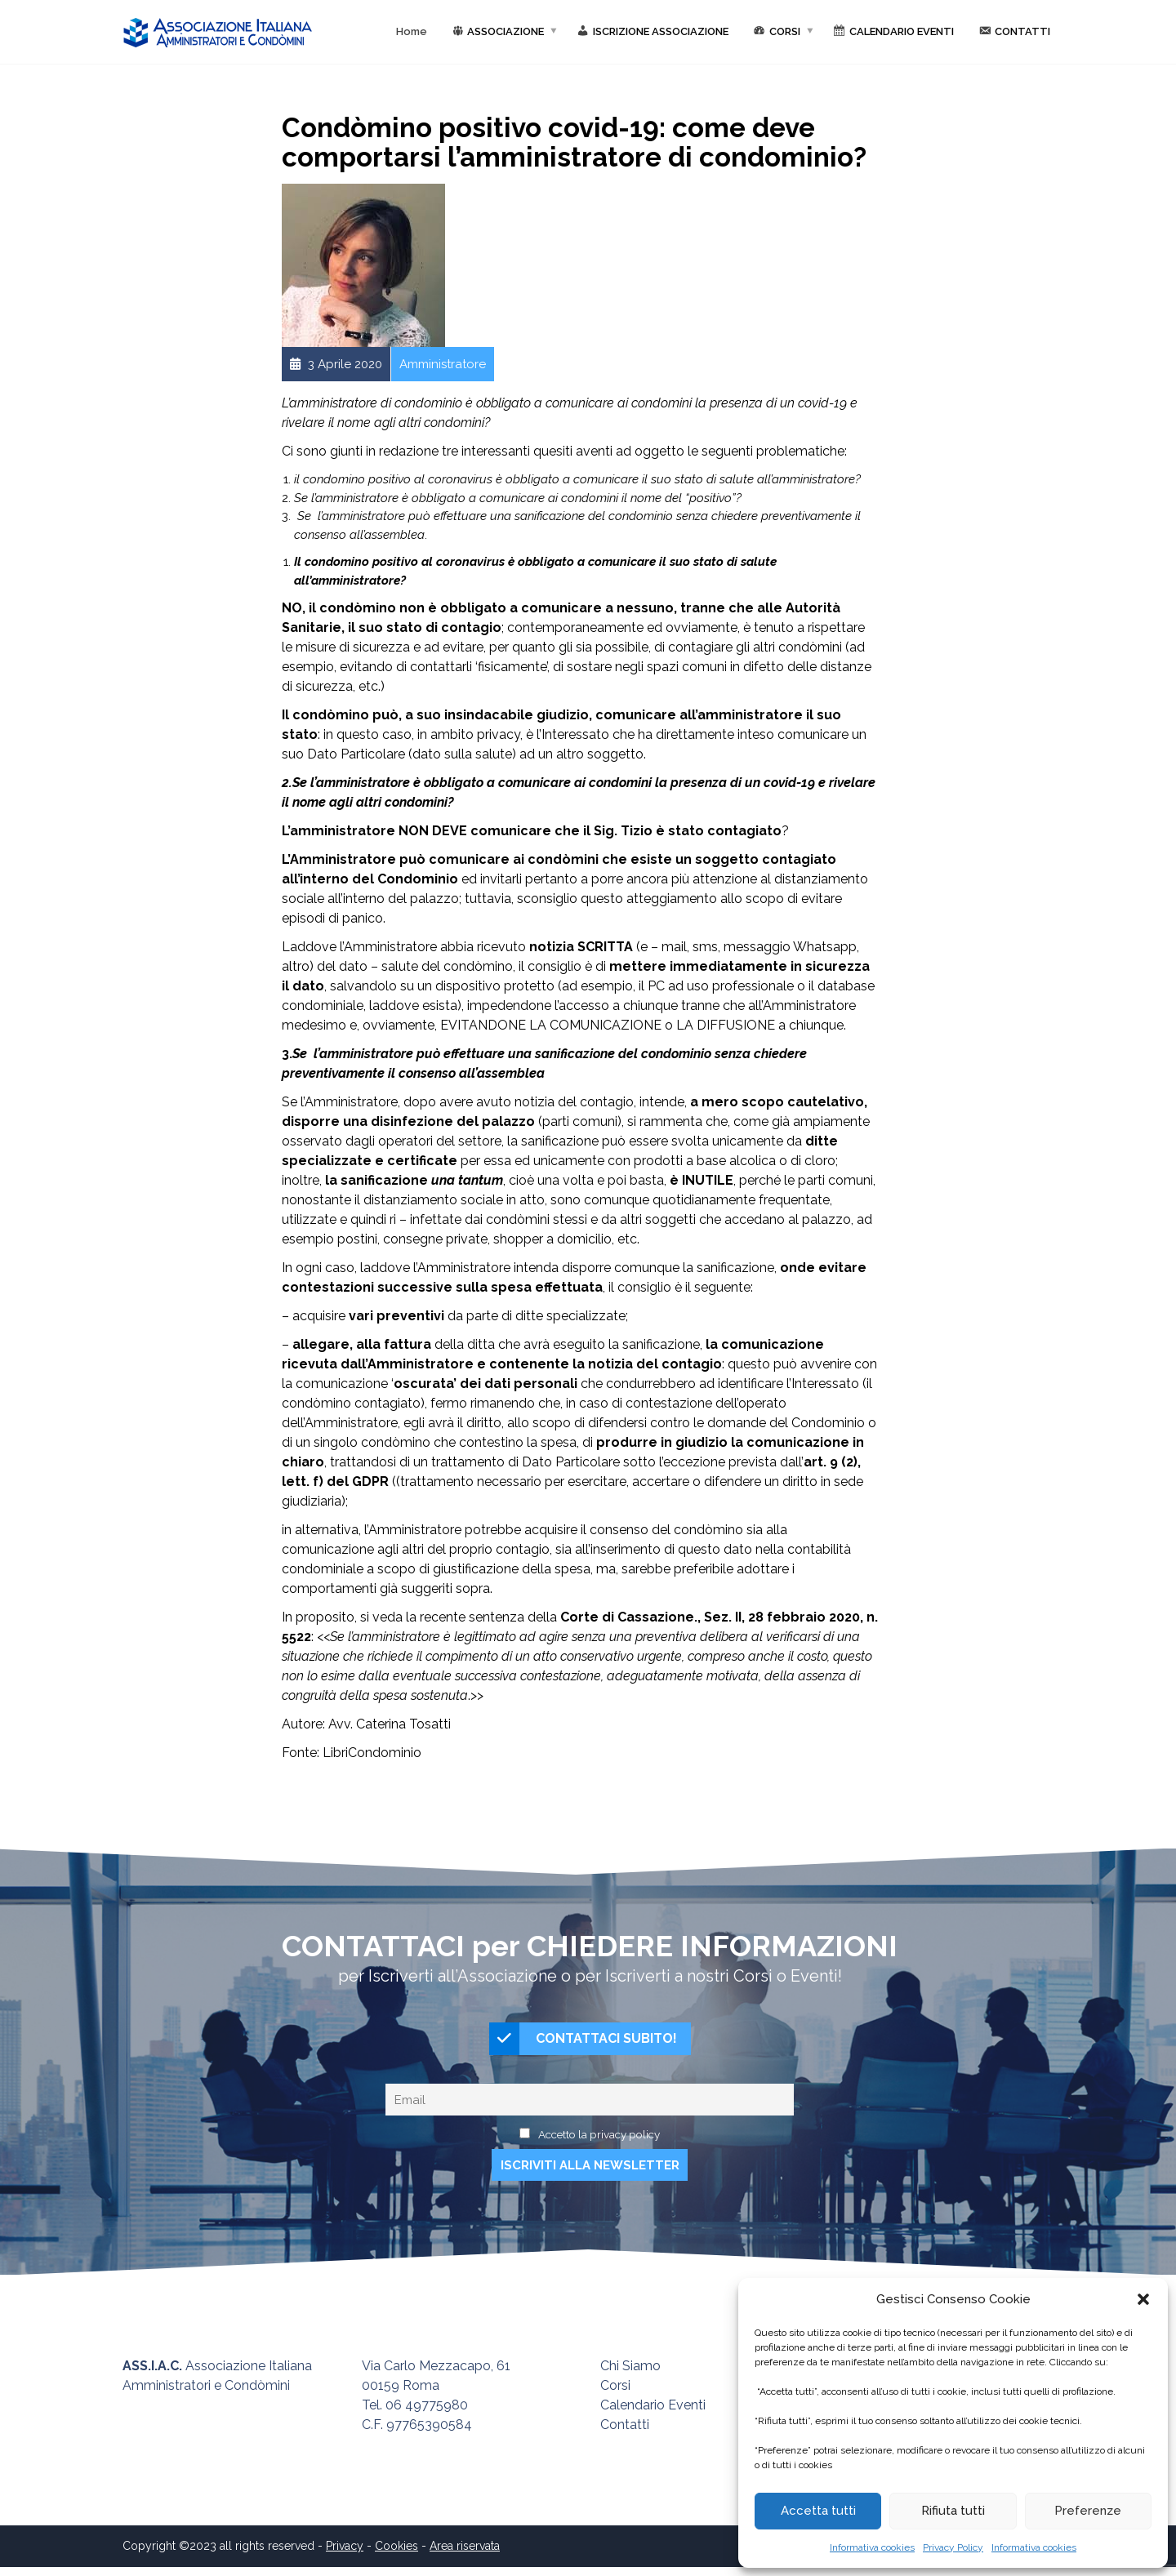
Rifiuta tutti (953, 2510)
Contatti (624, 2433)
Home (411, 31)
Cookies (396, 2554)
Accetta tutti (818, 2510)
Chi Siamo (630, 2374)
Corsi (615, 2394)
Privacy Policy (953, 2547)
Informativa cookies (872, 2547)
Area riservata (465, 2554)
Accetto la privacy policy (599, 2142)
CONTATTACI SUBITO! (583, 2043)
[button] (1143, 2299)
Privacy (344, 2554)
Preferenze (1087, 2510)
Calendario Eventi (653, 2414)
